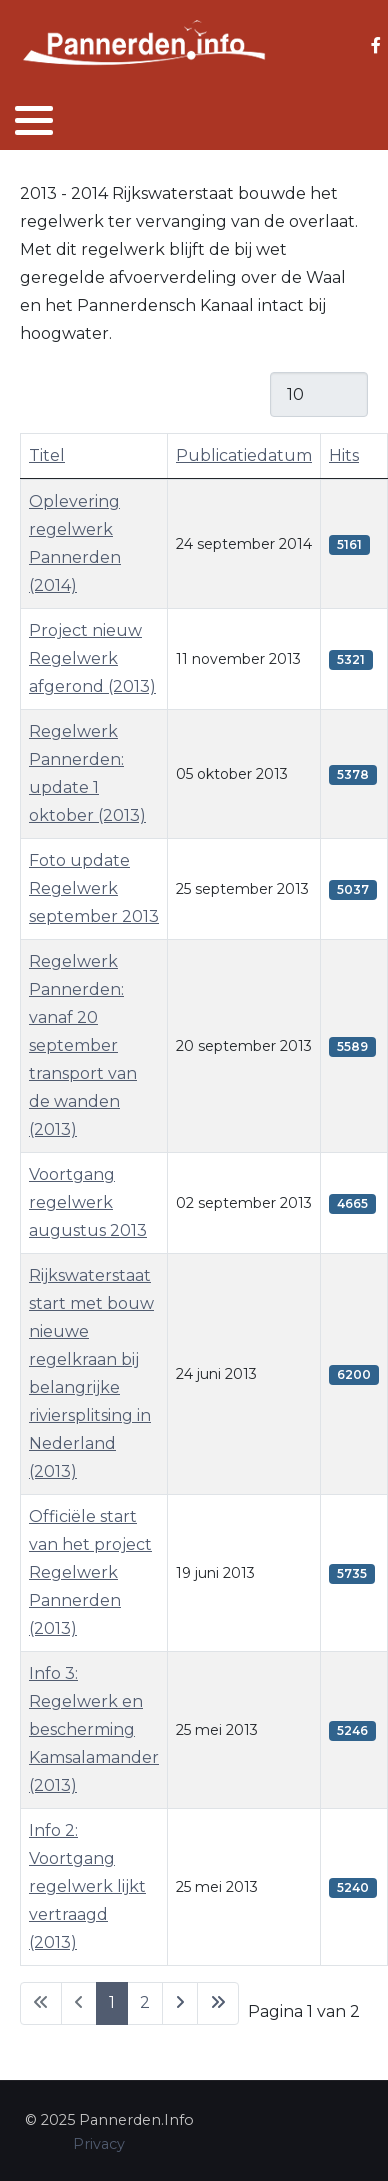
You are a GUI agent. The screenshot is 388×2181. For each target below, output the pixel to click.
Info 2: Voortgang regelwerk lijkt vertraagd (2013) (87, 1886)
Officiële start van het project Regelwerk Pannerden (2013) (90, 1572)
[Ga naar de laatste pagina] (218, 2003)
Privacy (99, 2144)
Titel (47, 455)
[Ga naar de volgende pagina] (180, 2003)
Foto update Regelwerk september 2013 (94, 888)
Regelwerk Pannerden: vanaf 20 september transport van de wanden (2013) (83, 1045)
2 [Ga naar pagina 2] (145, 2002)
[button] (34, 120)
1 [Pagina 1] (112, 2002)
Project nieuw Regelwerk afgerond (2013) (92, 658)
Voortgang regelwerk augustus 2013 (88, 1202)
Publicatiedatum (244, 455)
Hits (344, 455)
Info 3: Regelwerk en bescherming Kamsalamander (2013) (94, 1729)
